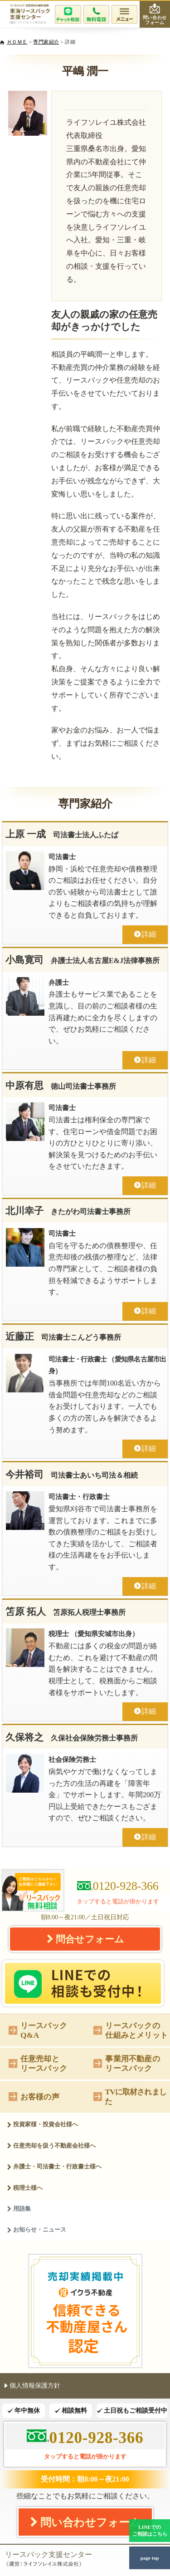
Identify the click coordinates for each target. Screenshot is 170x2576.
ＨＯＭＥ (17, 41)
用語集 (19, 2208)
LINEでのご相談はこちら (149, 2530)
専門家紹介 (46, 41)
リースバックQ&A (38, 2030)
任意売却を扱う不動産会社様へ (51, 2145)
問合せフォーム (85, 1938)
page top (149, 2558)
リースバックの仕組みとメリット (130, 2030)
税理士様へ (25, 2187)
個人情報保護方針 (32, 2385)
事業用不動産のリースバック (126, 2063)
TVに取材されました (129, 2096)
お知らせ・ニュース (36, 2229)
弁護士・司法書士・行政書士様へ (54, 2166)
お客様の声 (34, 2096)
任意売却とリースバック (38, 2063)
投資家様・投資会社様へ (42, 2124)
